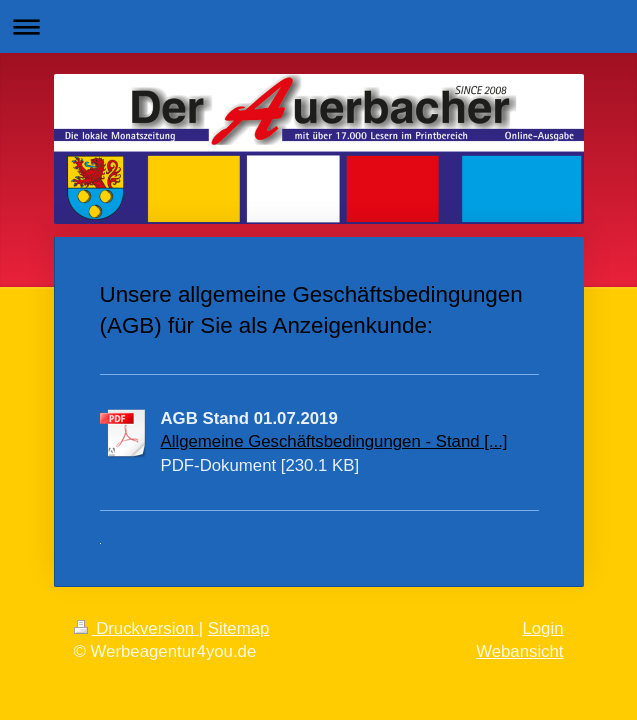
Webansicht (519, 651)
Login (542, 628)
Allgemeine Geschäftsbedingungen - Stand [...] (334, 441)
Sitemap (239, 628)
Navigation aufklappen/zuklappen (318, 26)
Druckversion (136, 628)
